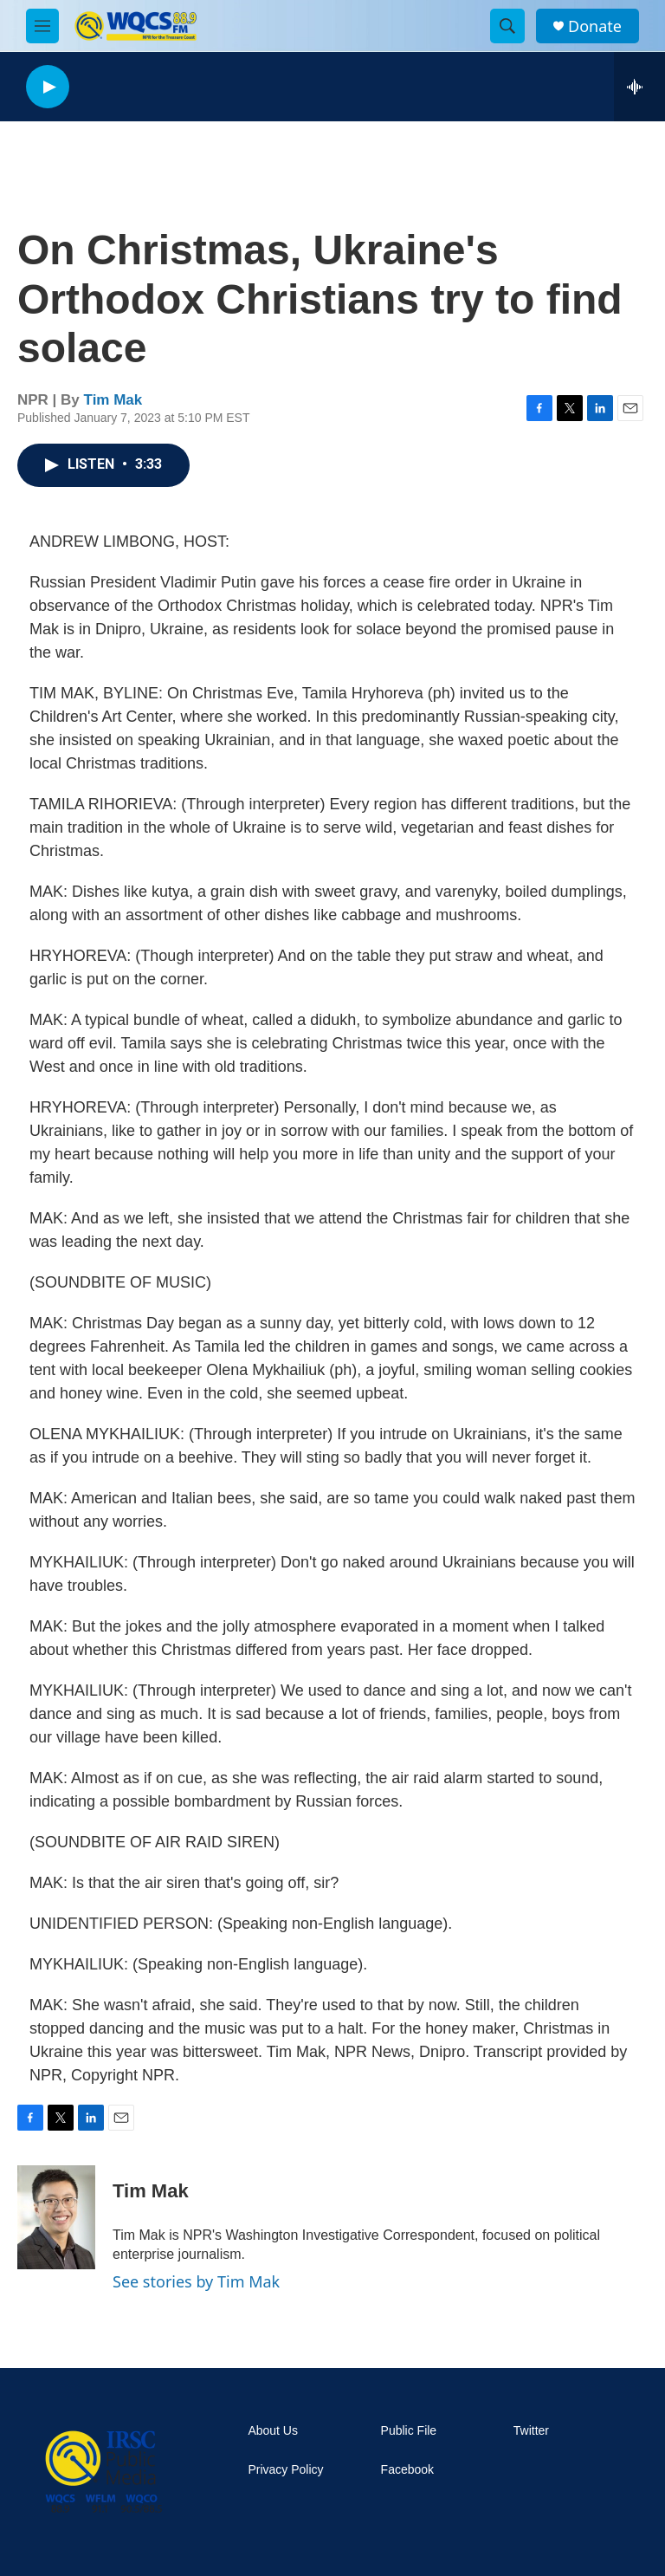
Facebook (407, 2469)
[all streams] (639, 86)
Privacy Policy (285, 2469)
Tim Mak (113, 400)
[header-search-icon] (507, 26)
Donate (595, 26)
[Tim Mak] (56, 2217)
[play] (47, 87)
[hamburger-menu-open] (42, 26)
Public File (409, 2430)
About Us (273, 2430)
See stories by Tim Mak (196, 2281)
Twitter (531, 2430)
